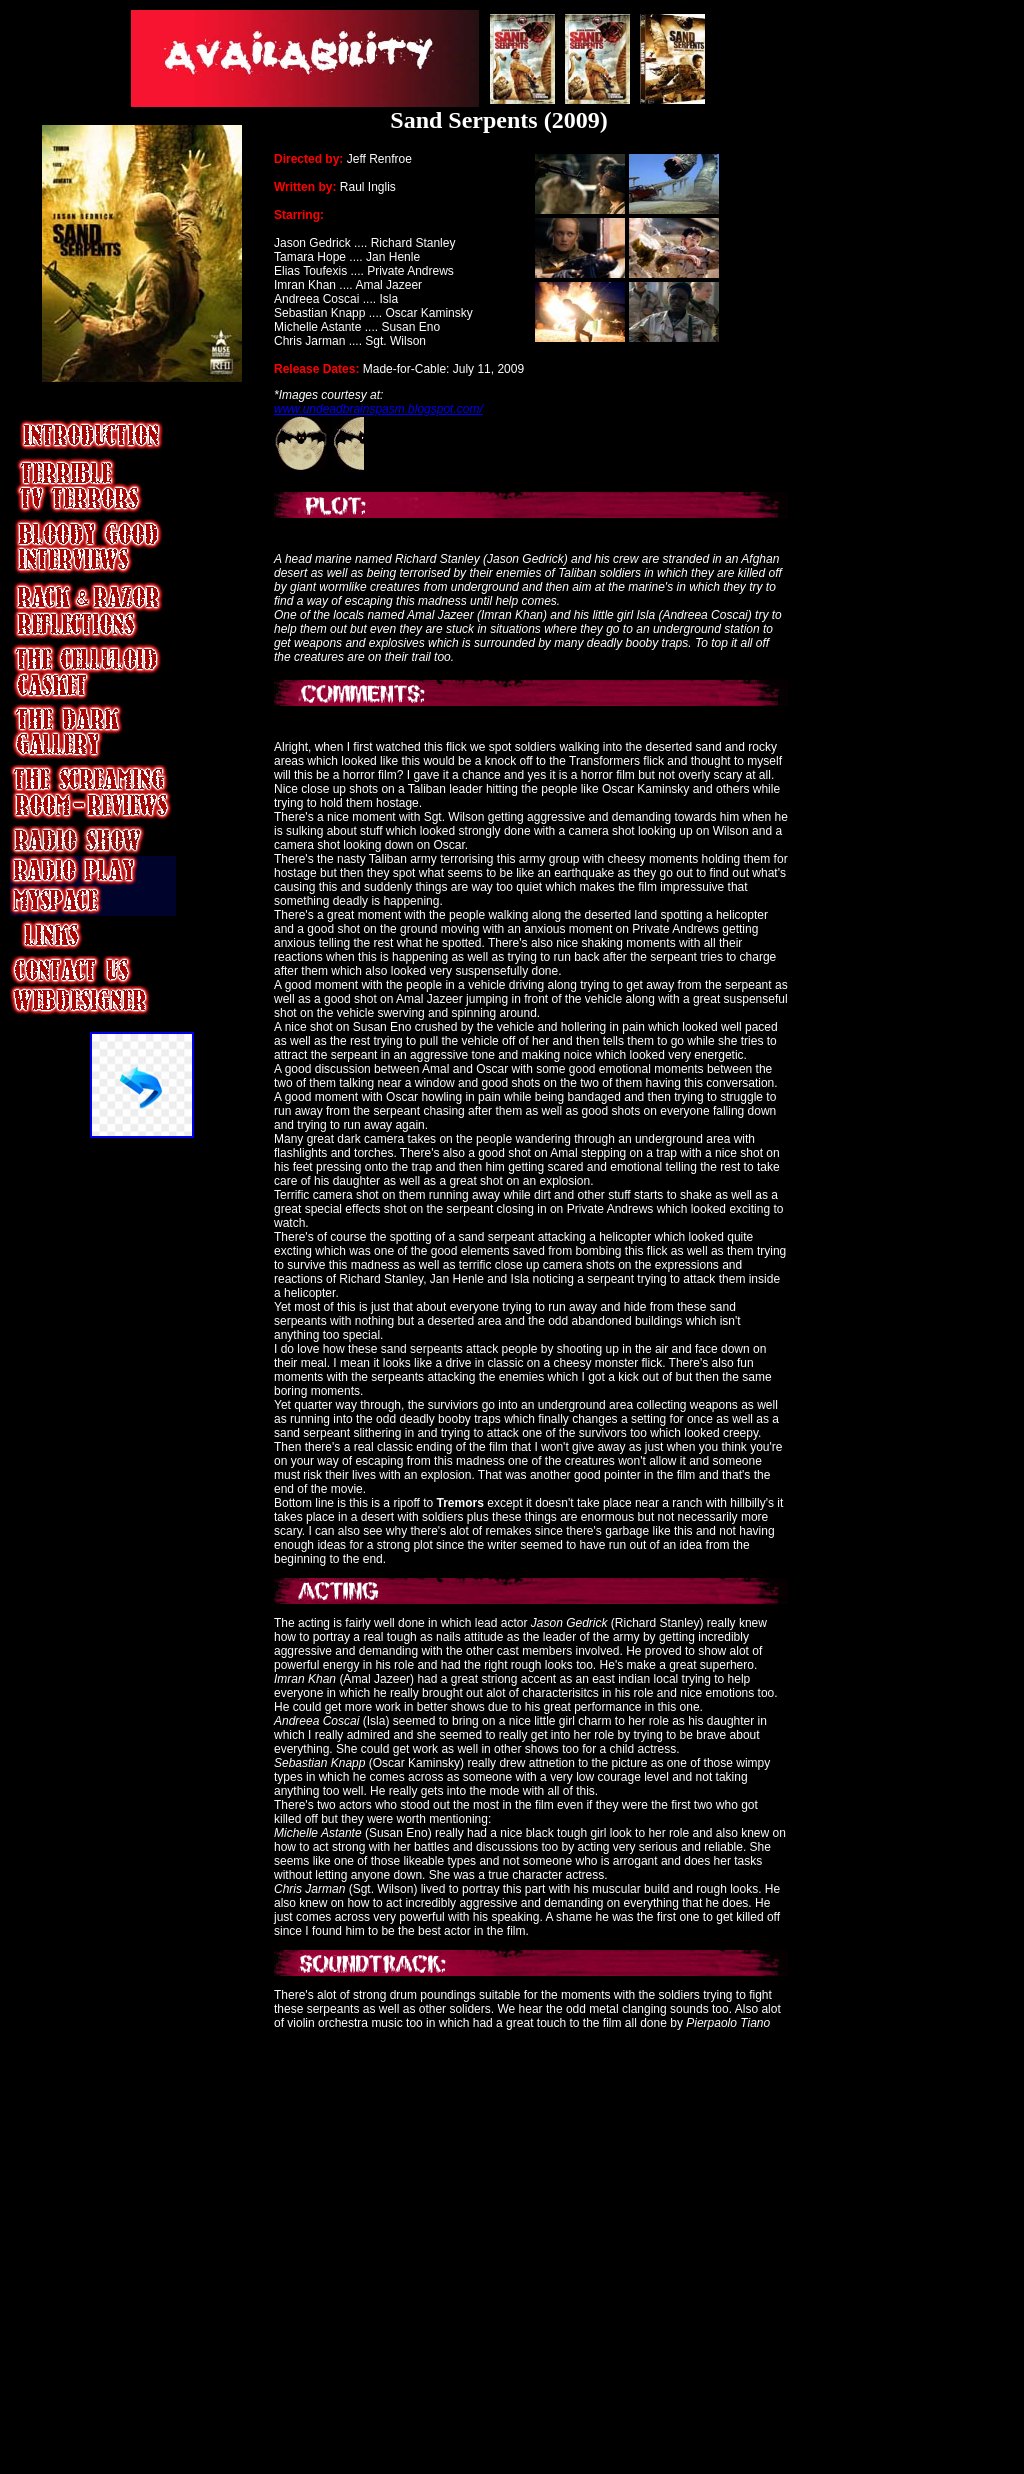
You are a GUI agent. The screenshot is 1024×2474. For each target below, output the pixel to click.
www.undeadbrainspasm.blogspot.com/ (378, 409)
